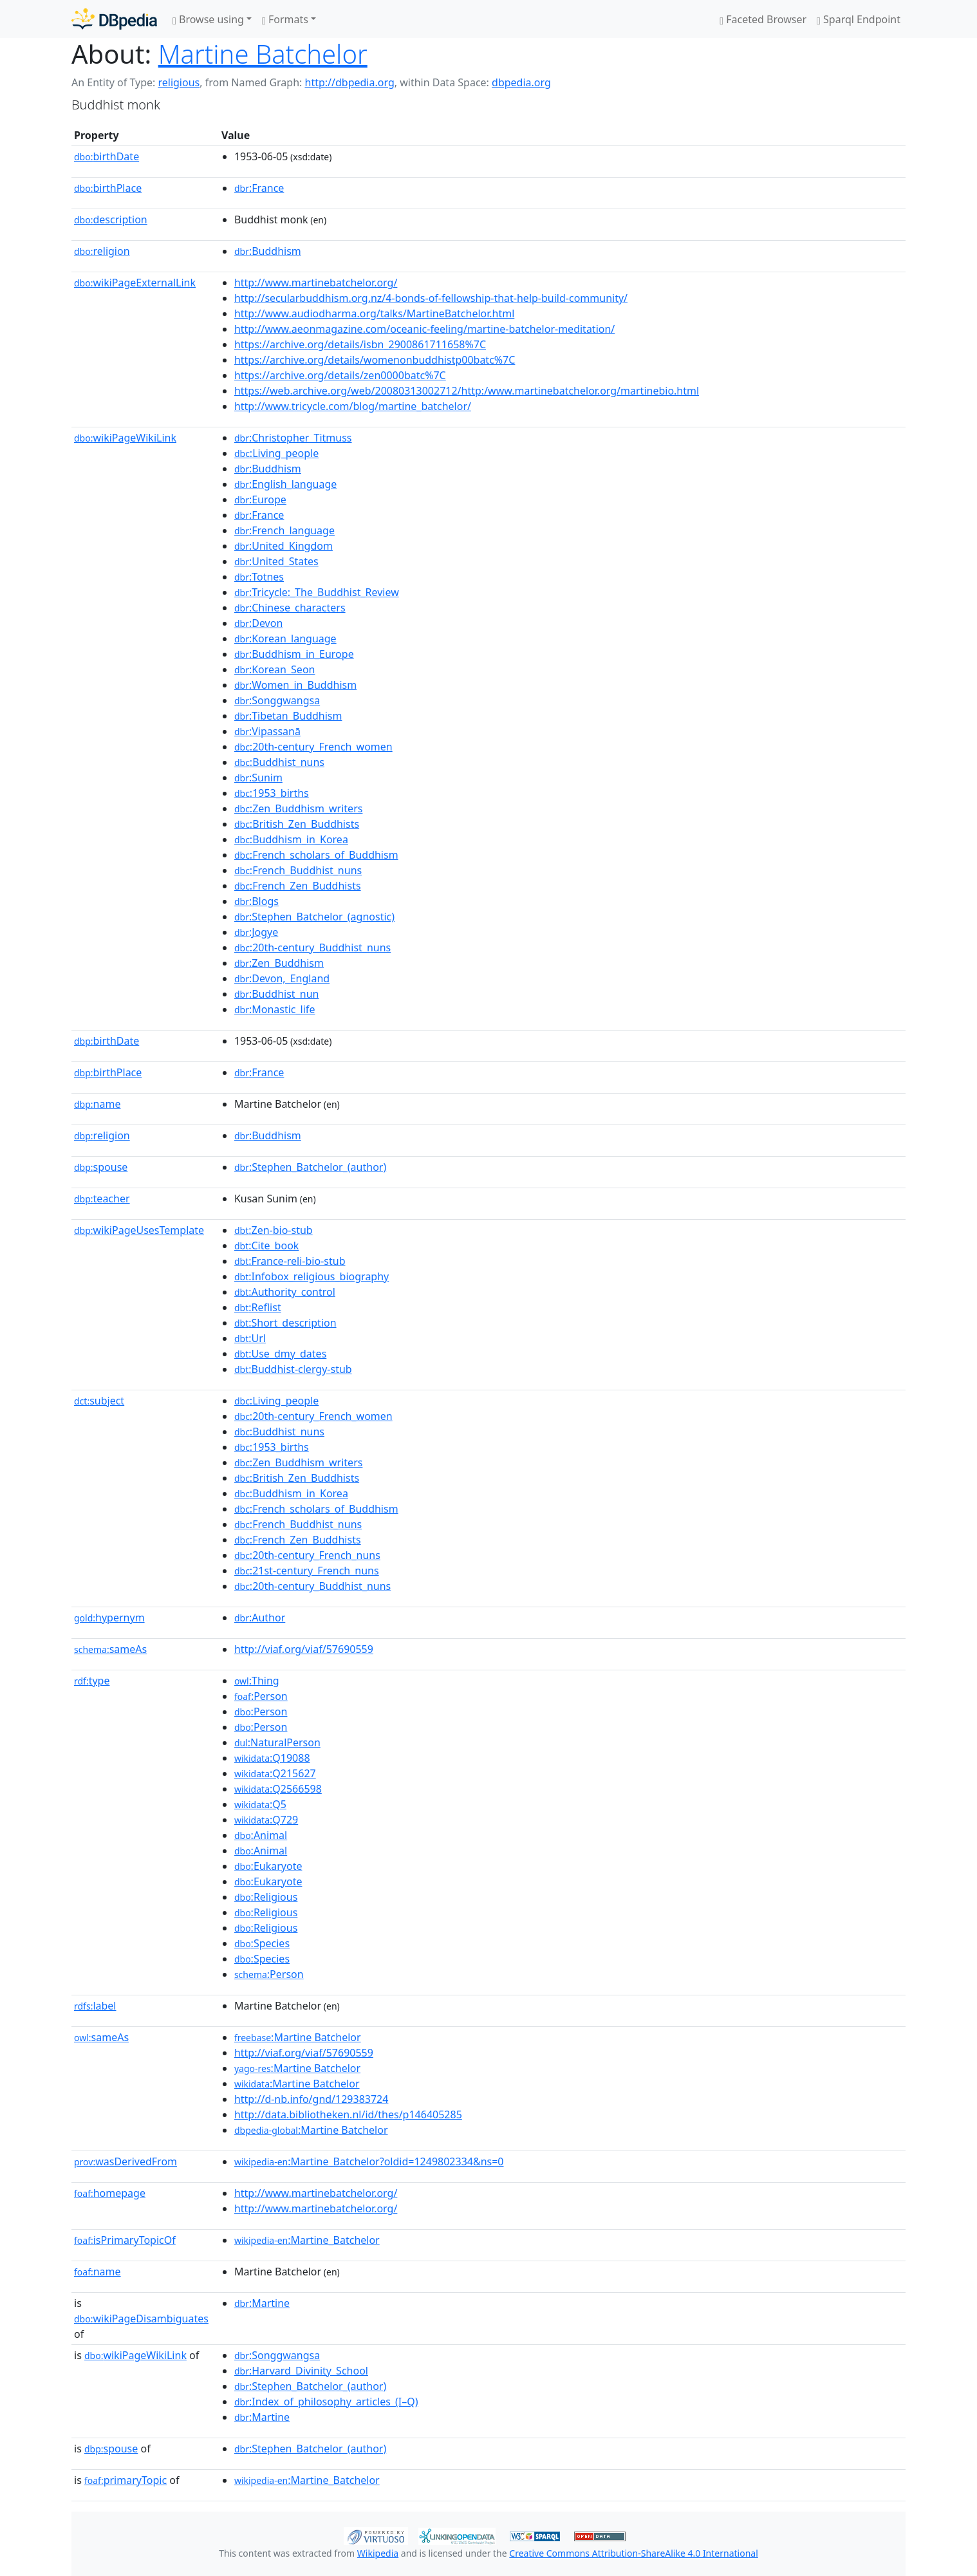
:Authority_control (284, 1292)
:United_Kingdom (283, 546)
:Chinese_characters (290, 608)
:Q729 (266, 1820)
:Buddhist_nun (276, 994)
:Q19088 (272, 1758)
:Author (259, 1617)
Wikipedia (377, 2553)
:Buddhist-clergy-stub (293, 1369)
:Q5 (260, 1804)
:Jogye (256, 932)
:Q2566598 (278, 1789)
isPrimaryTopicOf (125, 2240)
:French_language (284, 530)
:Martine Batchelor (297, 2037)
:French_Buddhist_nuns (298, 870)
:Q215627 (275, 1773)
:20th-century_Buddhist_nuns (312, 947)
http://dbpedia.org (350, 82)
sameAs (110, 1649)
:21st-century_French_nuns (306, 1570)
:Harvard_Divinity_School (301, 2371)
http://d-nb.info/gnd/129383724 (311, 2099)
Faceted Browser (763, 19)
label (95, 2006)
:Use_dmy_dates (280, 1354)
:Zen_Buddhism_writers (298, 808)
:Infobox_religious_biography (311, 1276)
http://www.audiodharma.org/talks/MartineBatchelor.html (374, 313)
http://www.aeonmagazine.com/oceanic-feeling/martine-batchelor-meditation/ (424, 329)
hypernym (109, 1617)
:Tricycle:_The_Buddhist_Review (316, 592)
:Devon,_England (282, 978)
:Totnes (259, 577)
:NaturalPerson (277, 1742)
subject (99, 1401)
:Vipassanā (267, 731)
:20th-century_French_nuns (307, 1555)
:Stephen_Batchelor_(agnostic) (314, 917)
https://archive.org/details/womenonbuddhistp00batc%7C (374, 360)
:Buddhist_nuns (279, 762)
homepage (109, 2193)
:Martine (262, 2303)
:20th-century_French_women (313, 747)
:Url (250, 1338)
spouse (100, 1167)
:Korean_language (285, 638)
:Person (261, 1696)
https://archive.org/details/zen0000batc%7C (340, 375)
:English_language (285, 484)
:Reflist (257, 1307)
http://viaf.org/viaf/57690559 (303, 1649)
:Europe (260, 499)
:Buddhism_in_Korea (291, 839)
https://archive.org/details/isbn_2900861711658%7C (360, 344)
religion (102, 251)
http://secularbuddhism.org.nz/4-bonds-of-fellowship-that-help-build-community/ (431, 298)
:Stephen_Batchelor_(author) (310, 1167)
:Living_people (276, 453)
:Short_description (285, 1323)
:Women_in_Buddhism (295, 685)
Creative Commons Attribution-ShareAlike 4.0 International (633, 2553)
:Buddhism (267, 251)
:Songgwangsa (277, 700)
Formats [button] (285, 19)
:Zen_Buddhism (279, 963)
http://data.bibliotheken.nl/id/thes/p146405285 (348, 2114)
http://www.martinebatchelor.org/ (315, 282)
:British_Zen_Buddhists (296, 824)
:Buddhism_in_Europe (294, 654)
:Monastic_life (274, 1009)
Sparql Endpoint (858, 19)
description (110, 219)
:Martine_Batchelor (307, 2240)
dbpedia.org (521, 82)
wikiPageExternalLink (135, 282)
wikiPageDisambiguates (141, 2318)
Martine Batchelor (263, 53)
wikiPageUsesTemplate (139, 1230)
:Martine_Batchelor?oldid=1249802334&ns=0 (369, 2161)
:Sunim (258, 777)
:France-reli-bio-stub (290, 1261)
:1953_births (271, 793)
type (92, 1681)
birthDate (106, 156)
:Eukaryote (268, 1866)
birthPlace (108, 188)
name (97, 1104)
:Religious (265, 1897)
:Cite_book (266, 1245)
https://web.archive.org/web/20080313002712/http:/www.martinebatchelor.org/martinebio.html (466, 391)
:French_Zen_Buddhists (297, 886)
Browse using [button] (208, 19)
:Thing (256, 1681)
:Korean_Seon (274, 669)
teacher (102, 1198)
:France (259, 188)
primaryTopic (125, 2480)
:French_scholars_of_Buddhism (316, 855)
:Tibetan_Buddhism (288, 716)
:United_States (276, 561)
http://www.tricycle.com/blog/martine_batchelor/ (352, 406)
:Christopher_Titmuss (293, 438)
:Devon (258, 623)
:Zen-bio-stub (273, 1230)
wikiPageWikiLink (125, 438)
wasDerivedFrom (125, 2161)
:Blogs (256, 901)
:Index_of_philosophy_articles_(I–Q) (326, 2401)
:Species (262, 1943)
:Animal (260, 1835)
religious (179, 82)
